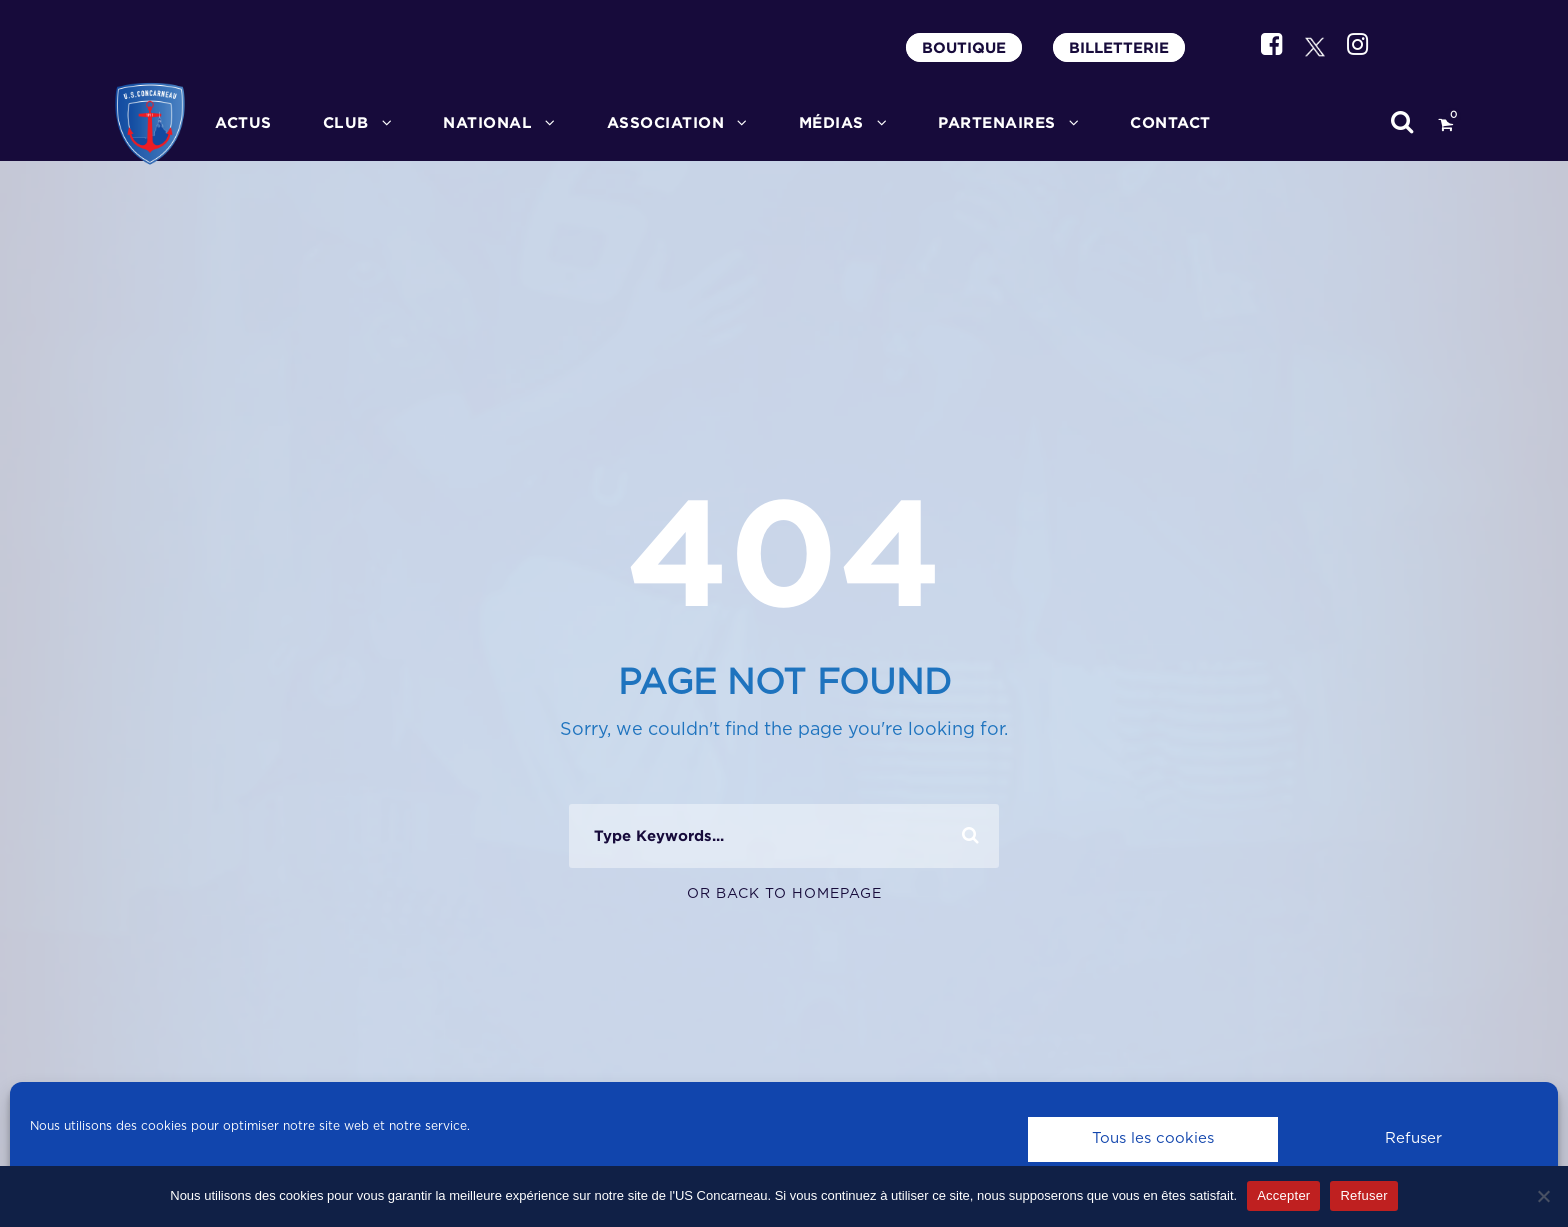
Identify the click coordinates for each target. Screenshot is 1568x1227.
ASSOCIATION (666, 122)
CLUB (346, 122)
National (487, 122)
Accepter (1283, 1195)
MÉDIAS (831, 122)
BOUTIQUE (964, 47)
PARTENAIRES (997, 122)
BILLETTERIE (1119, 47)
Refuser (1413, 1138)
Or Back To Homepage (784, 894)
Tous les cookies (1153, 1138)
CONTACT (1170, 122)
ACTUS (243, 122)
